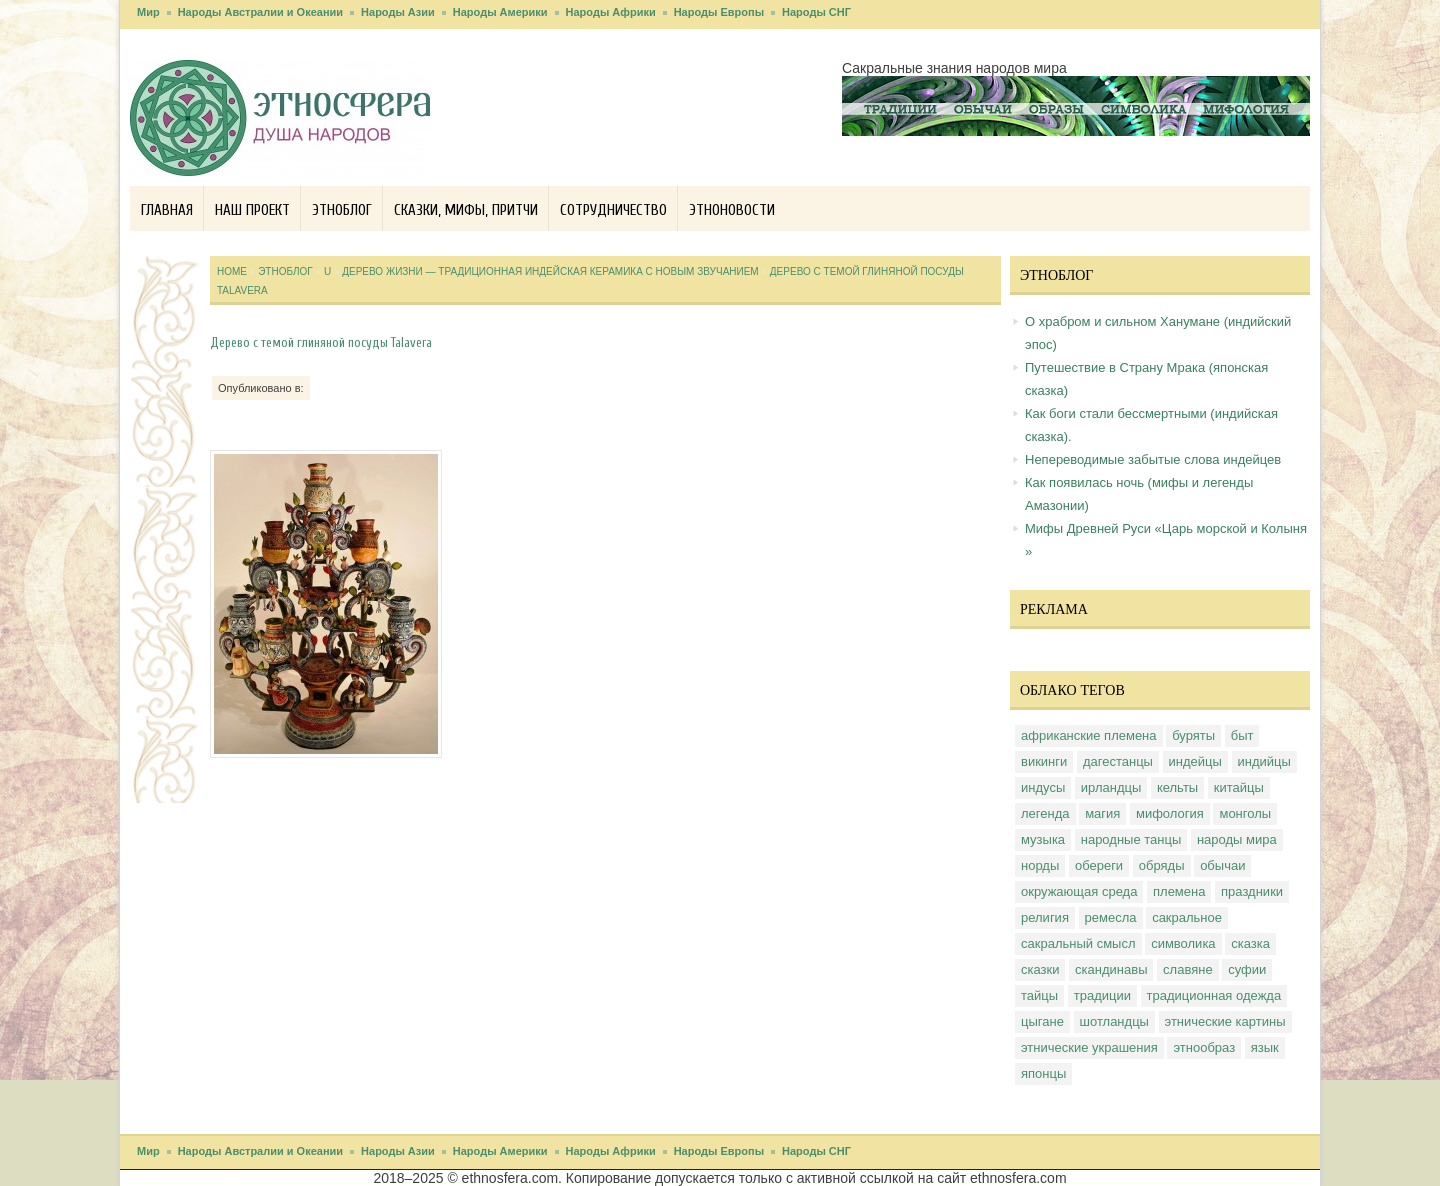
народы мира (1237, 839)
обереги (1099, 865)
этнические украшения (1089, 1047)
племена (1179, 891)
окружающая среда (1079, 891)
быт (1242, 735)
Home (232, 271)
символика (1183, 943)
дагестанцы (1118, 761)
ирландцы (1111, 787)
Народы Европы (719, 12)
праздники (1252, 891)
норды (1040, 865)
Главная (167, 210)
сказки (1040, 969)
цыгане (1042, 1021)
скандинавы (1111, 969)
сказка (1250, 943)
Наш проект (252, 210)
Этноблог (342, 210)
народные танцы (1131, 839)
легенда (1045, 813)
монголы (1245, 813)
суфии (1247, 969)
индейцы (1195, 761)
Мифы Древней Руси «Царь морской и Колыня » (1166, 540)
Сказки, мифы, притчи (466, 210)
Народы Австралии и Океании (260, 12)
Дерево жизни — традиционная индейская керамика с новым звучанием (550, 271)
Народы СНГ (816, 12)
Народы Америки (500, 12)
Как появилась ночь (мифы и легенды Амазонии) (1139, 494)
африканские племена (1089, 735)
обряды (1162, 865)
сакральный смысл (1078, 943)
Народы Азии (398, 12)
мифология (1170, 813)
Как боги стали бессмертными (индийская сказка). (1151, 425)
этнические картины (1225, 1021)
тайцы (1039, 995)
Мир (148, 12)
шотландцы (1114, 1021)
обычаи (1222, 865)
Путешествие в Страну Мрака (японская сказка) (1146, 379)
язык (1265, 1047)
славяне (1188, 969)
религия (1045, 917)
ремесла (1111, 917)
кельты (1177, 787)
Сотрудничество (613, 210)
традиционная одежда (1214, 995)
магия (1102, 813)
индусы (1043, 787)
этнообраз (1204, 1047)
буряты (1193, 735)
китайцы (1239, 787)
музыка (1043, 839)
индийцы (1264, 761)
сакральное (1187, 917)
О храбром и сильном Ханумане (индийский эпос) (1158, 333)
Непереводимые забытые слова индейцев (1153, 459)
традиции (1102, 995)
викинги (1044, 761)
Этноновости (732, 210)
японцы (1043, 1073)
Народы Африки (611, 12)
